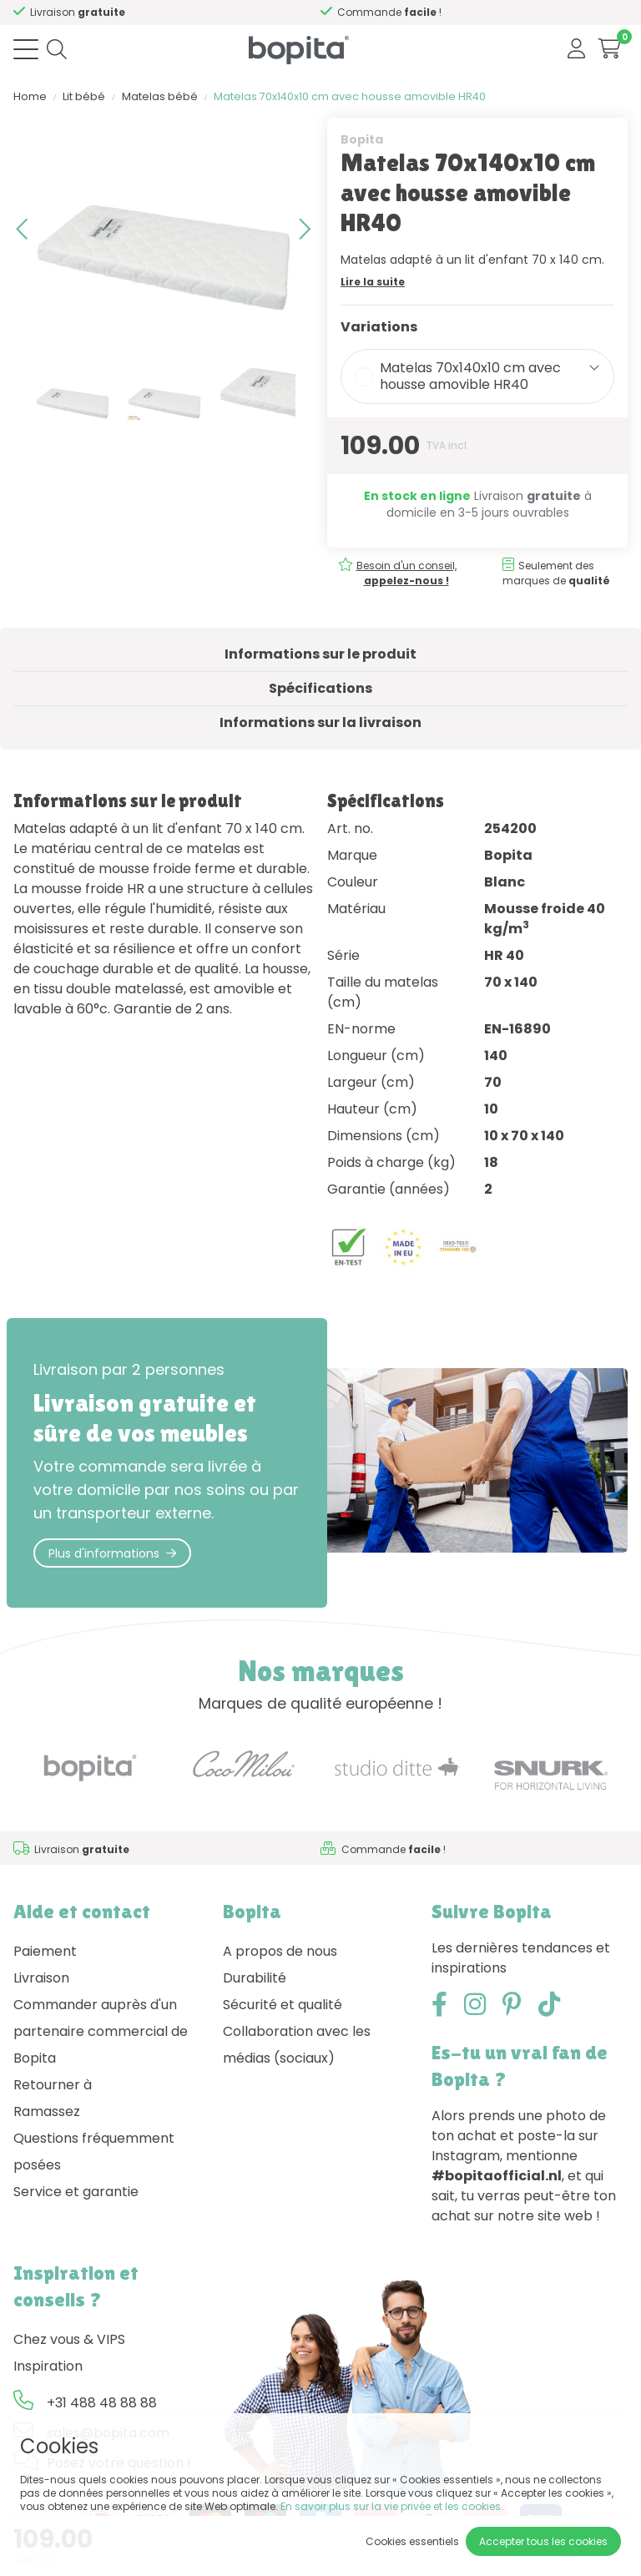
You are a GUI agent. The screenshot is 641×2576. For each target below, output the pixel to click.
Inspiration (48, 2366)
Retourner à (52, 2084)
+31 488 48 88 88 (102, 2402)
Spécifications (320, 688)
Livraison (41, 1978)
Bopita (362, 139)
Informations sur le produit (320, 654)
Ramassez (46, 2111)
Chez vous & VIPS (69, 2339)
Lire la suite (373, 282)
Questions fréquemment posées (93, 2151)
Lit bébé (84, 96)
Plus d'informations (112, 1553)
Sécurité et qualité (282, 2004)
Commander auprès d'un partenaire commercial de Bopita (100, 2031)
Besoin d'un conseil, (121, 12)
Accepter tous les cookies (543, 2541)
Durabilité (254, 1978)
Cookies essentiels (412, 2541)
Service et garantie (76, 2191)
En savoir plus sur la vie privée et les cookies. (391, 2506)
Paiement (45, 1951)
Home (30, 96)
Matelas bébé (160, 96)
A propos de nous (280, 1951)
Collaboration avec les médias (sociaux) (297, 2045)
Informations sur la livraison (320, 722)
